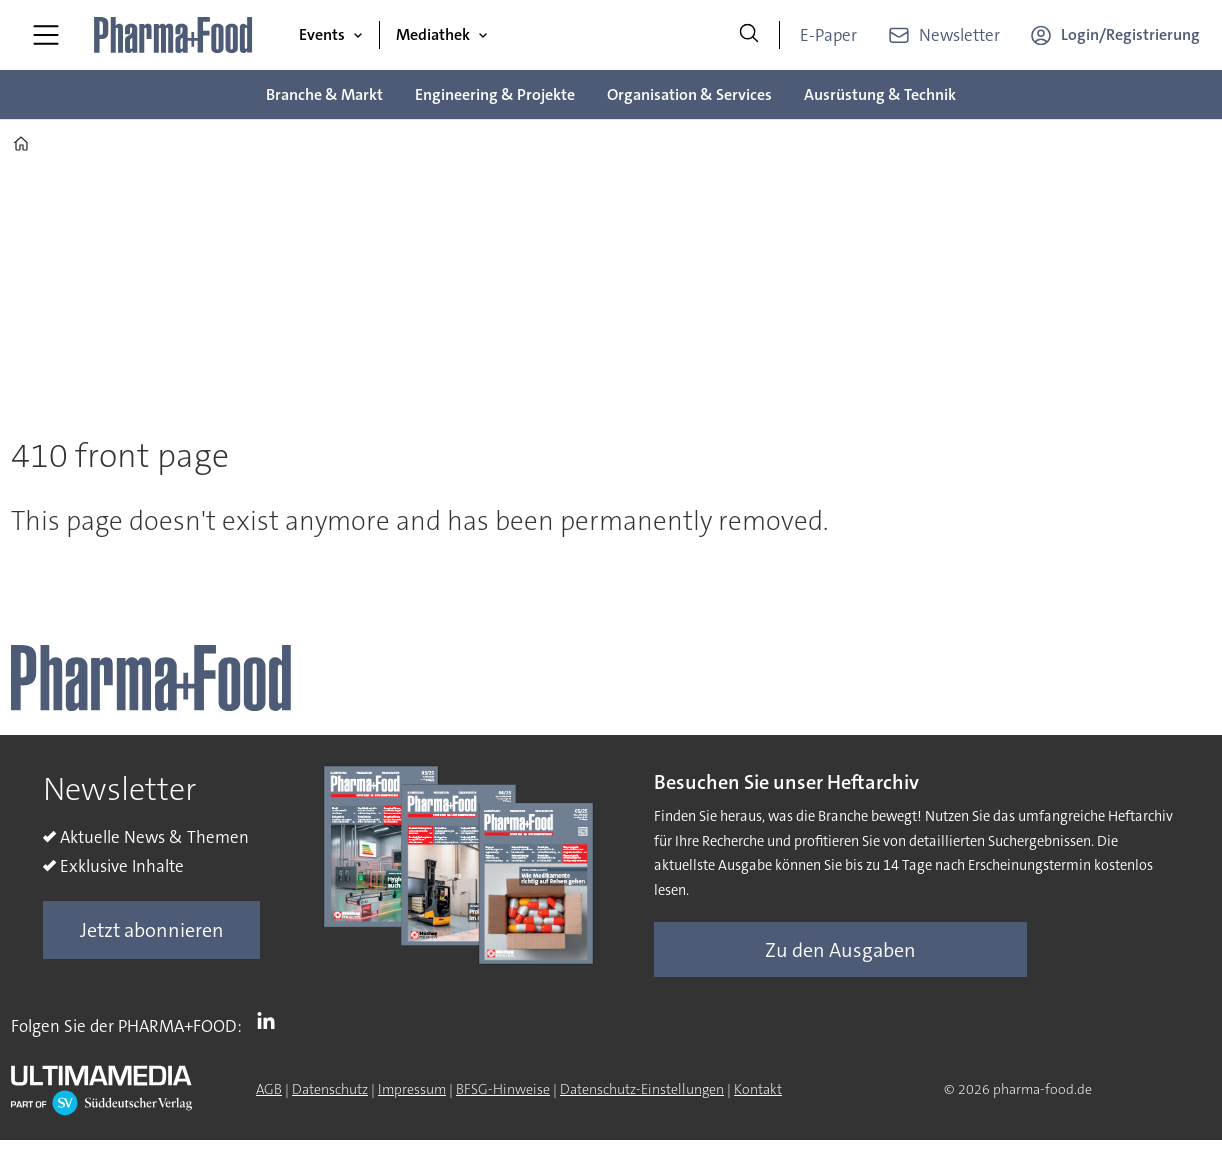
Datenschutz (330, 1089)
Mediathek (433, 34)
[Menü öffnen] (46, 35)
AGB (269, 1089)
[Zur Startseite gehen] (174, 35)
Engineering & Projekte (495, 94)
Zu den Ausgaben (840, 950)
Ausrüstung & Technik (880, 94)
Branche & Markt (324, 94)
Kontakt (758, 1089)
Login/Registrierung (1130, 34)
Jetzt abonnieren (152, 930)
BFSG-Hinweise (503, 1089)
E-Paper (828, 35)
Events (322, 34)
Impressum (412, 1089)
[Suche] (749, 35)
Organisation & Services (689, 94)
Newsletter (959, 35)
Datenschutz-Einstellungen (642, 1089)
